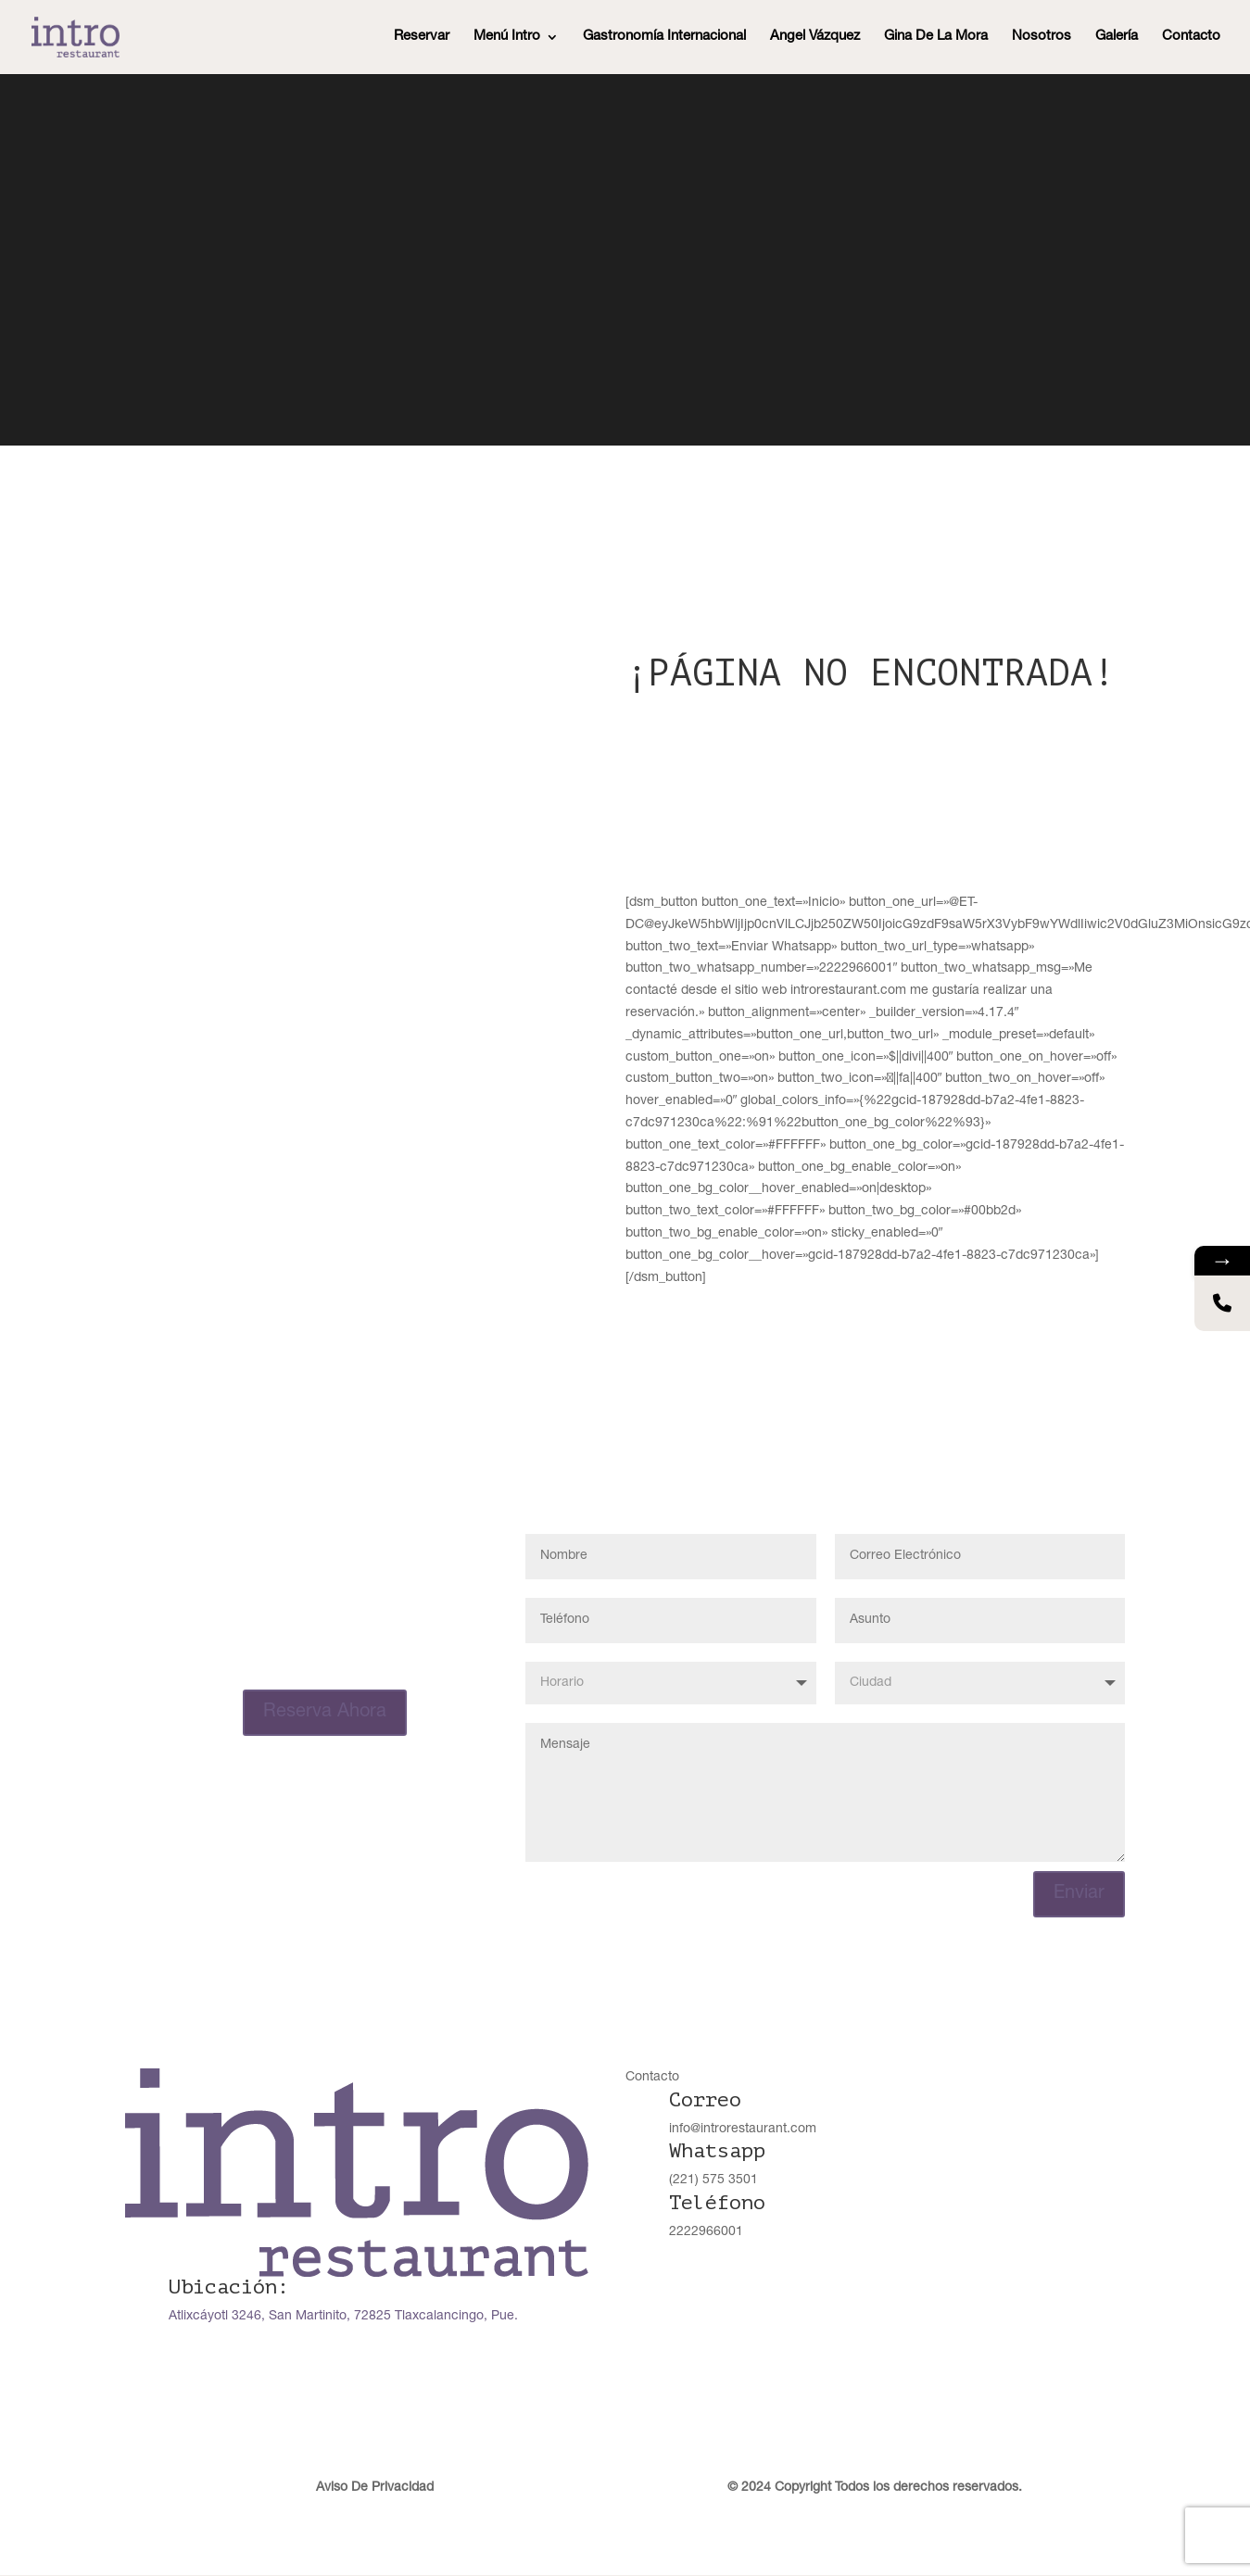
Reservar (421, 37)
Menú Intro (506, 37)
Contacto (1191, 37)
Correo (705, 2102)
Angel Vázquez (815, 37)
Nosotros (1041, 37)
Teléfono (717, 2204)
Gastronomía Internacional (664, 37)
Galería (1116, 37)
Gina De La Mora (936, 37)
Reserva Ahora (324, 1712)
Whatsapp (717, 2153)
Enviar (1079, 1896)
